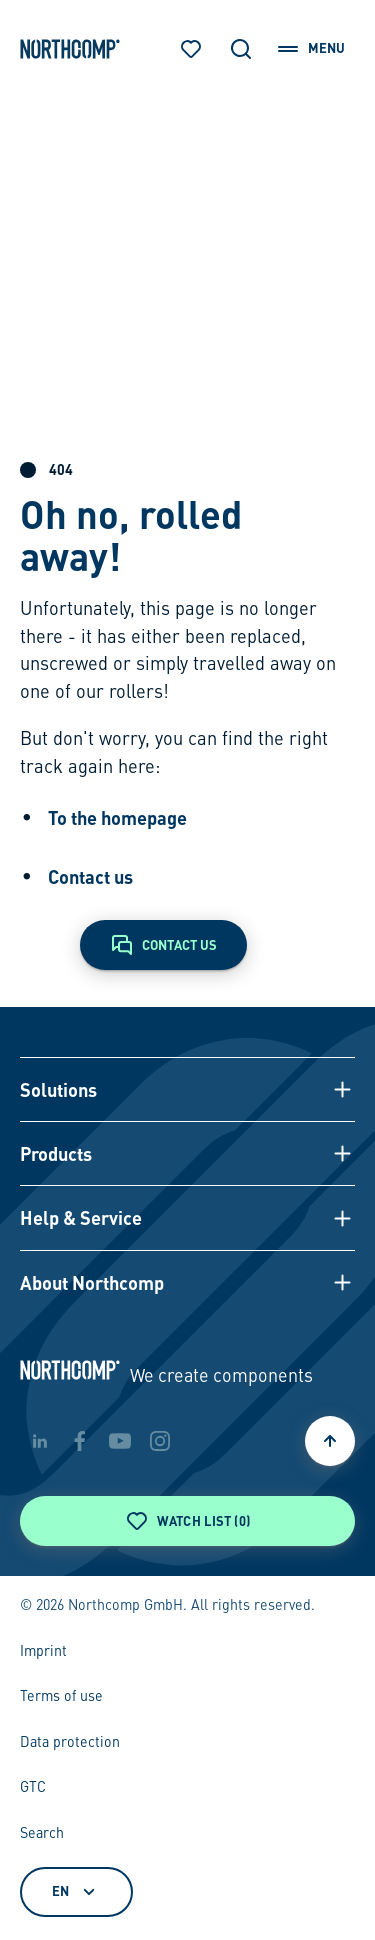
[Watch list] (191, 49)
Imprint (43, 1652)
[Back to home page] (70, 49)
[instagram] (160, 1441)
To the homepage (117, 817)
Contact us (90, 876)
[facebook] (80, 1441)
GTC (33, 1788)
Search (42, 1834)
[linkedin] (40, 1441)
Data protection (70, 1743)
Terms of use (61, 1697)
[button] (188, 1089)
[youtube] (120, 1441)
